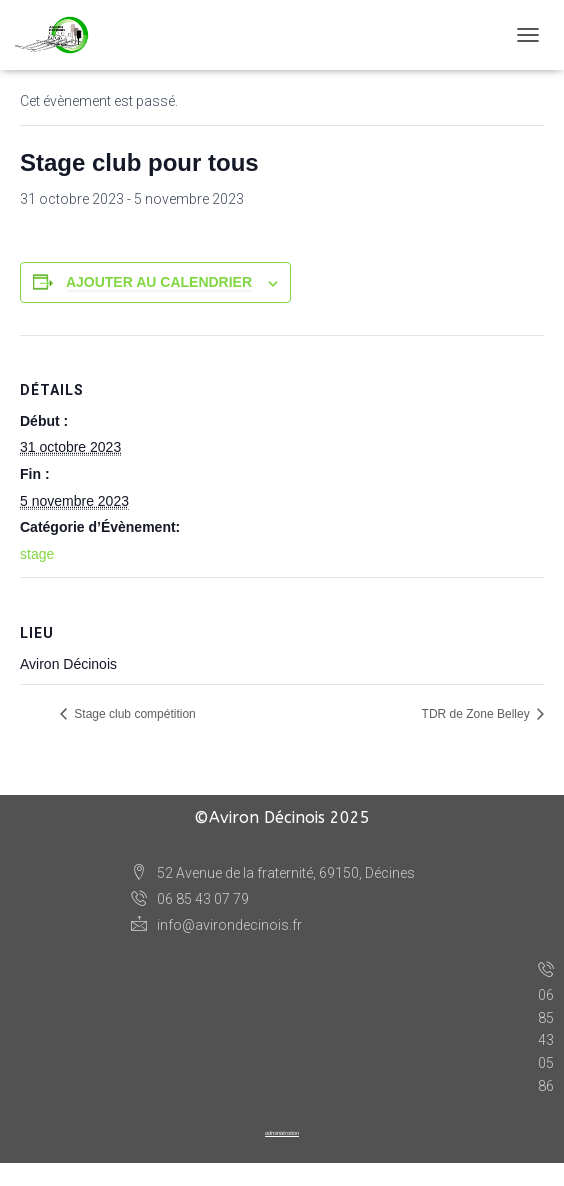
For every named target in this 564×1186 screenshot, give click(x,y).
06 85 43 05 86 (546, 1025)
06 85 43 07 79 (190, 900)
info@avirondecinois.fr (216, 925)
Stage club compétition (133, 714)
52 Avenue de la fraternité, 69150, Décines (273, 874)
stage (37, 554)
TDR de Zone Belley (477, 714)
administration (282, 1133)
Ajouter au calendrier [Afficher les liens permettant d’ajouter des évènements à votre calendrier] (159, 282)
